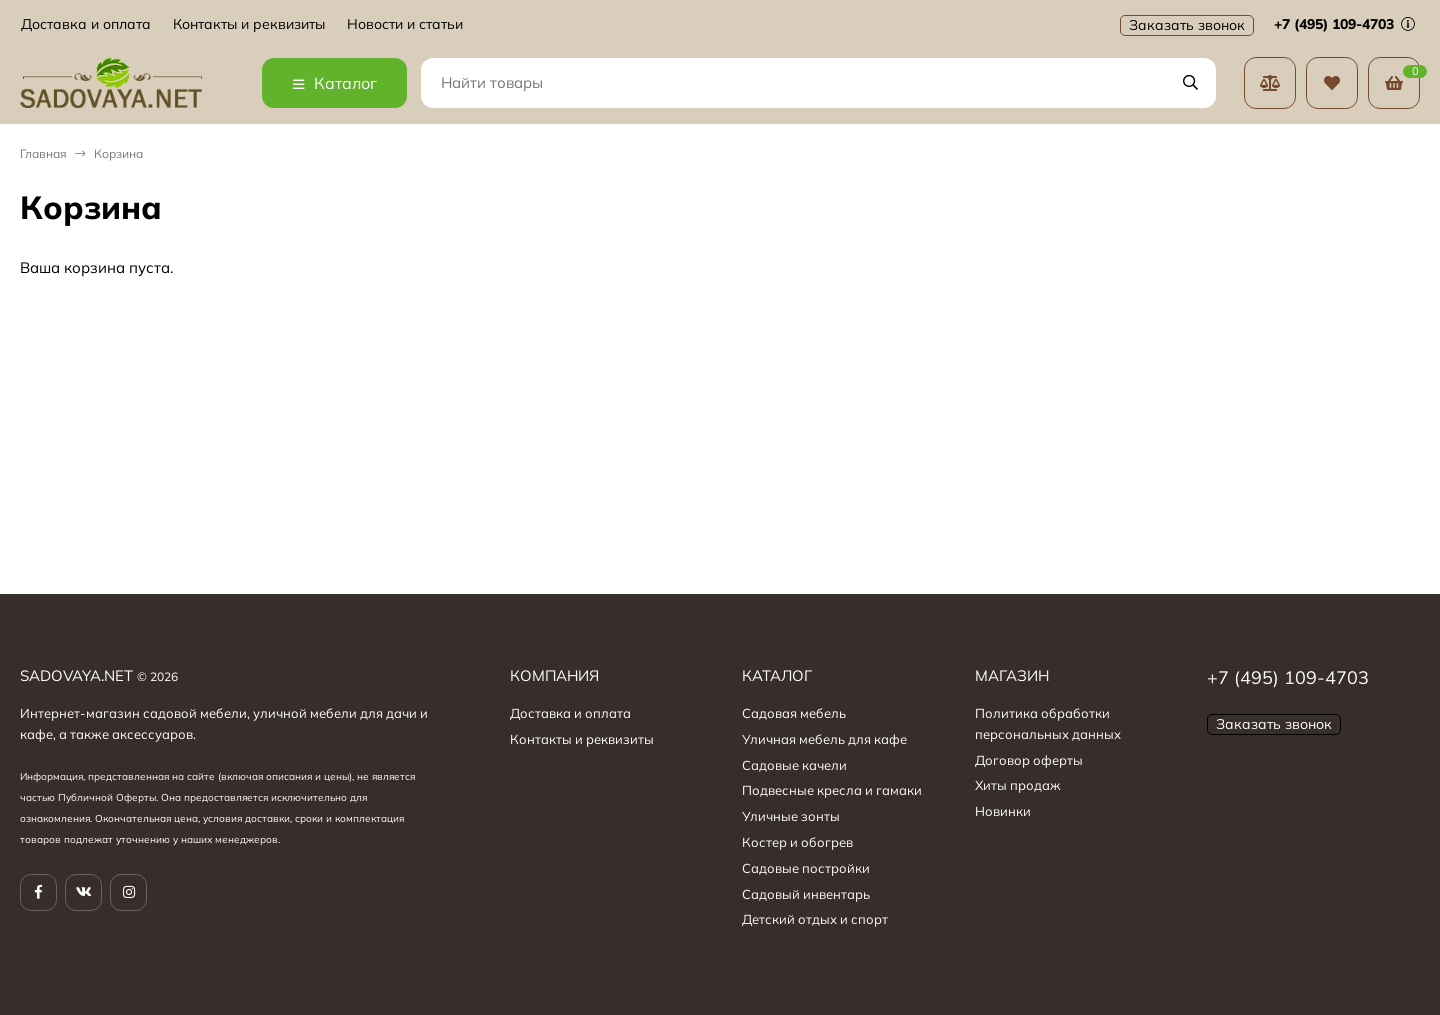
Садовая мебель (794, 713)
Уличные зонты (791, 816)
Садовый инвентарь (806, 894)
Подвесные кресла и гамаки (832, 790)
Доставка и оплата (86, 24)
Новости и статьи (405, 24)
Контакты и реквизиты (249, 24)
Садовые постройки (806, 868)
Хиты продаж (1018, 785)
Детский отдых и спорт (815, 919)
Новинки (1003, 811)
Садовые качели (794, 765)
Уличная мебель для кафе (824, 739)
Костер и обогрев (797, 842)
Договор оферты (1029, 760)
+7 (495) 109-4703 (1344, 24)
